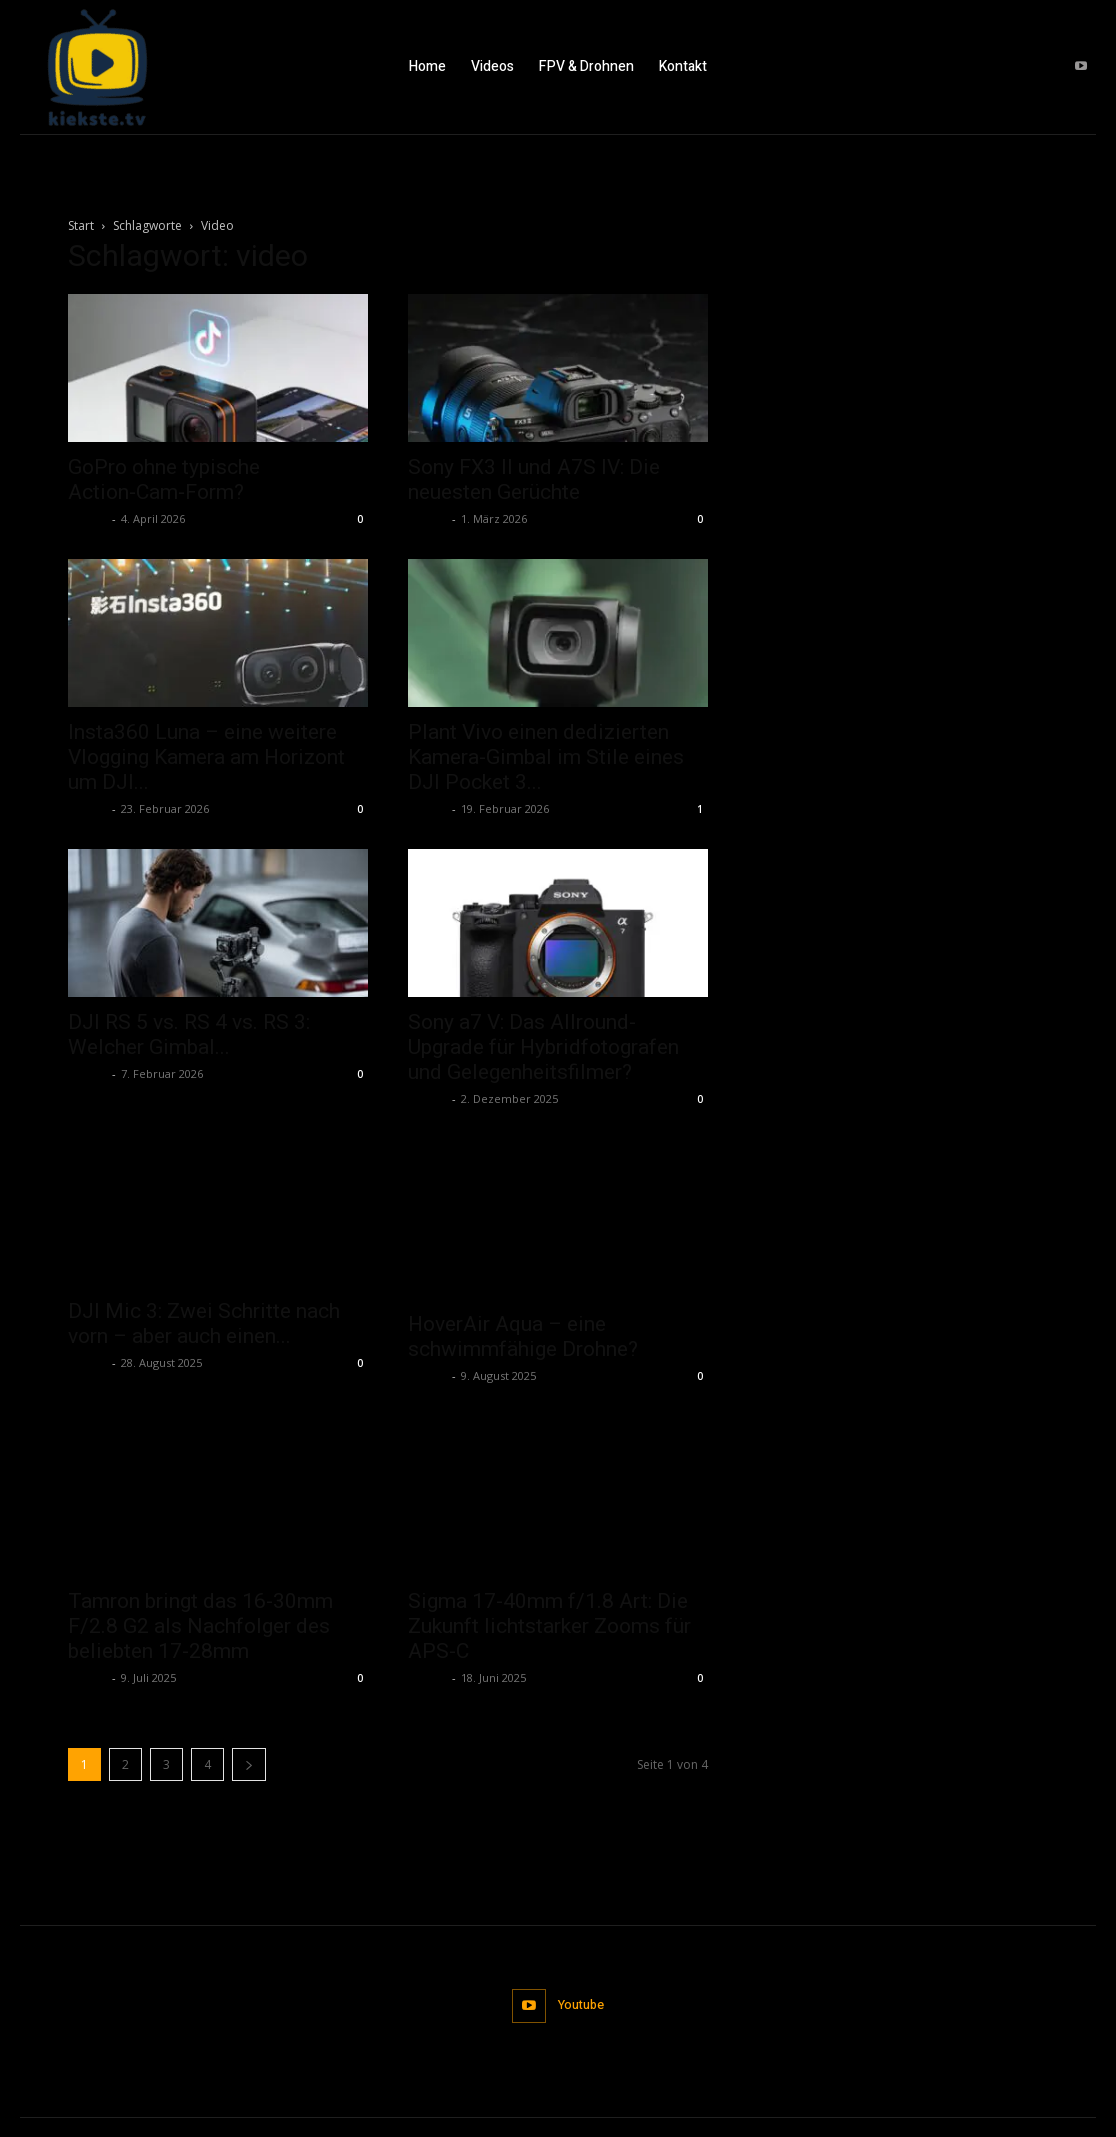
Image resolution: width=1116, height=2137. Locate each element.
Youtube (581, 1950)
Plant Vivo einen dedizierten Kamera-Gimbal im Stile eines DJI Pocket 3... (546, 757)
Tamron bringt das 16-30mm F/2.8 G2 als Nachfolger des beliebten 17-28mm (200, 1573)
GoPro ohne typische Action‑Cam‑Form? (164, 479)
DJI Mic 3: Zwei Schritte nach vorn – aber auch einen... (204, 1325)
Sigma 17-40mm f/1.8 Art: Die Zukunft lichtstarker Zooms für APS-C (549, 1553)
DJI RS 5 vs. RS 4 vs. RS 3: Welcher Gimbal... (189, 1034)
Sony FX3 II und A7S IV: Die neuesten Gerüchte (534, 479)
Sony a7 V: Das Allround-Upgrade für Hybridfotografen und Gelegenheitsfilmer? (543, 1047)
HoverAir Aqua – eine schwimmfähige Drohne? (523, 1286)
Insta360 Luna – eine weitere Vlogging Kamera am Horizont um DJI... (206, 757)
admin (87, 518)
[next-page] (249, 1711)
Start (81, 225)
